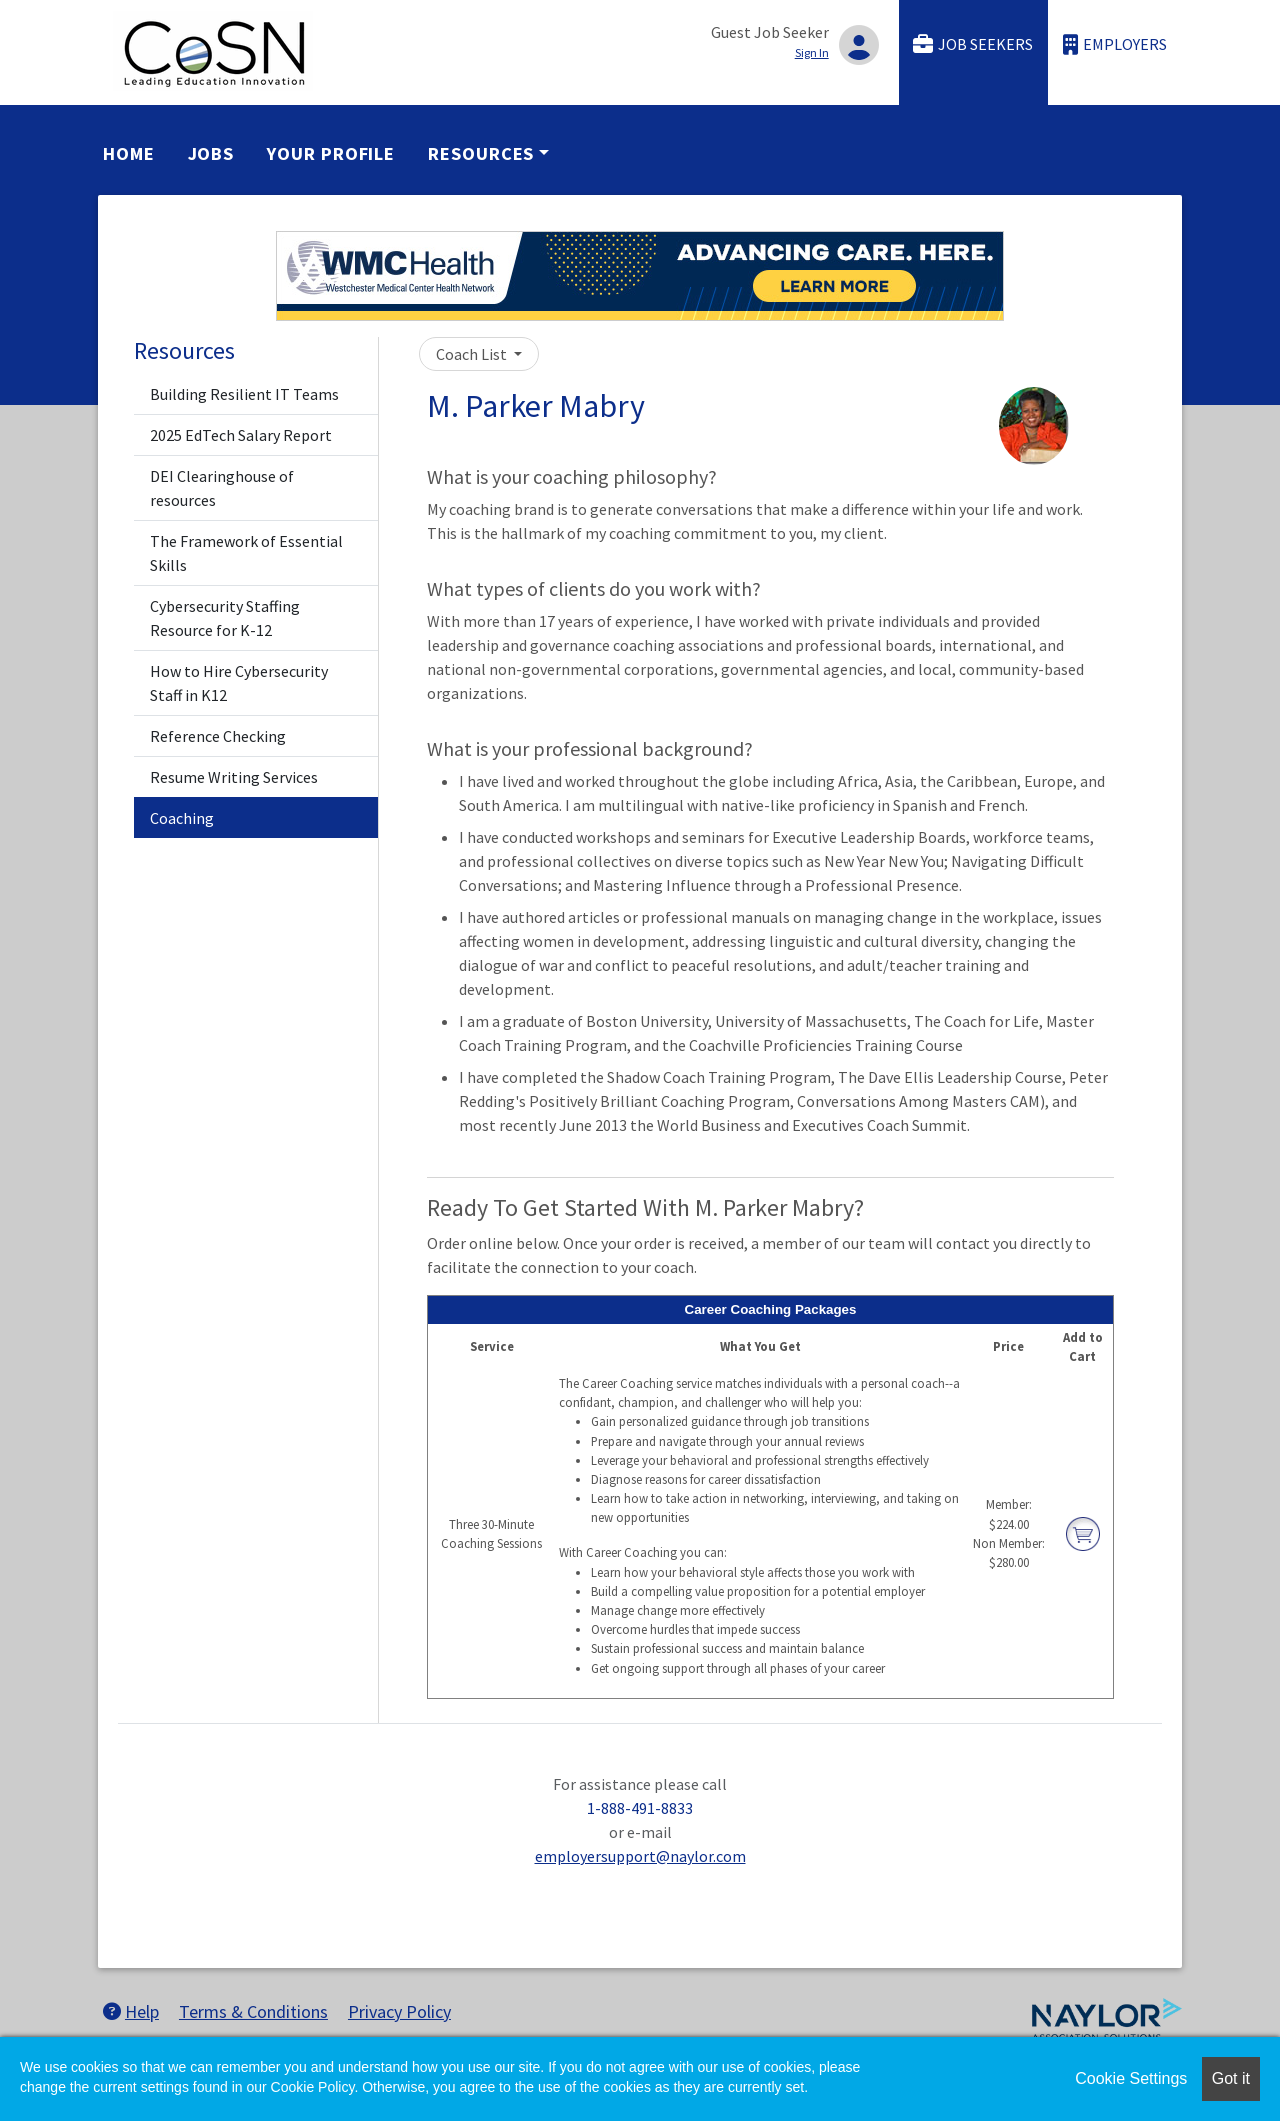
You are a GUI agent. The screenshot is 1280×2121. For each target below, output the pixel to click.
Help (131, 2011)
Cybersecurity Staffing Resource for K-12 (225, 618)
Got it (1231, 2078)
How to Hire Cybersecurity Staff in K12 (239, 683)
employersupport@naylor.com (640, 1856)
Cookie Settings (1131, 2078)
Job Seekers (973, 44)
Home (129, 153)
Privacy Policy (399, 2011)
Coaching (182, 818)
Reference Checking (218, 736)
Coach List (473, 354)
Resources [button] (481, 153)
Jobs (211, 153)
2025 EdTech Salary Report (241, 435)
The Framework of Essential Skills (246, 553)
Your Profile (331, 153)
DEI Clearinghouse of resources (222, 488)
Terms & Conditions (253, 2011)
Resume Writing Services (234, 777)
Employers (1115, 44)
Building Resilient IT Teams (244, 394)
